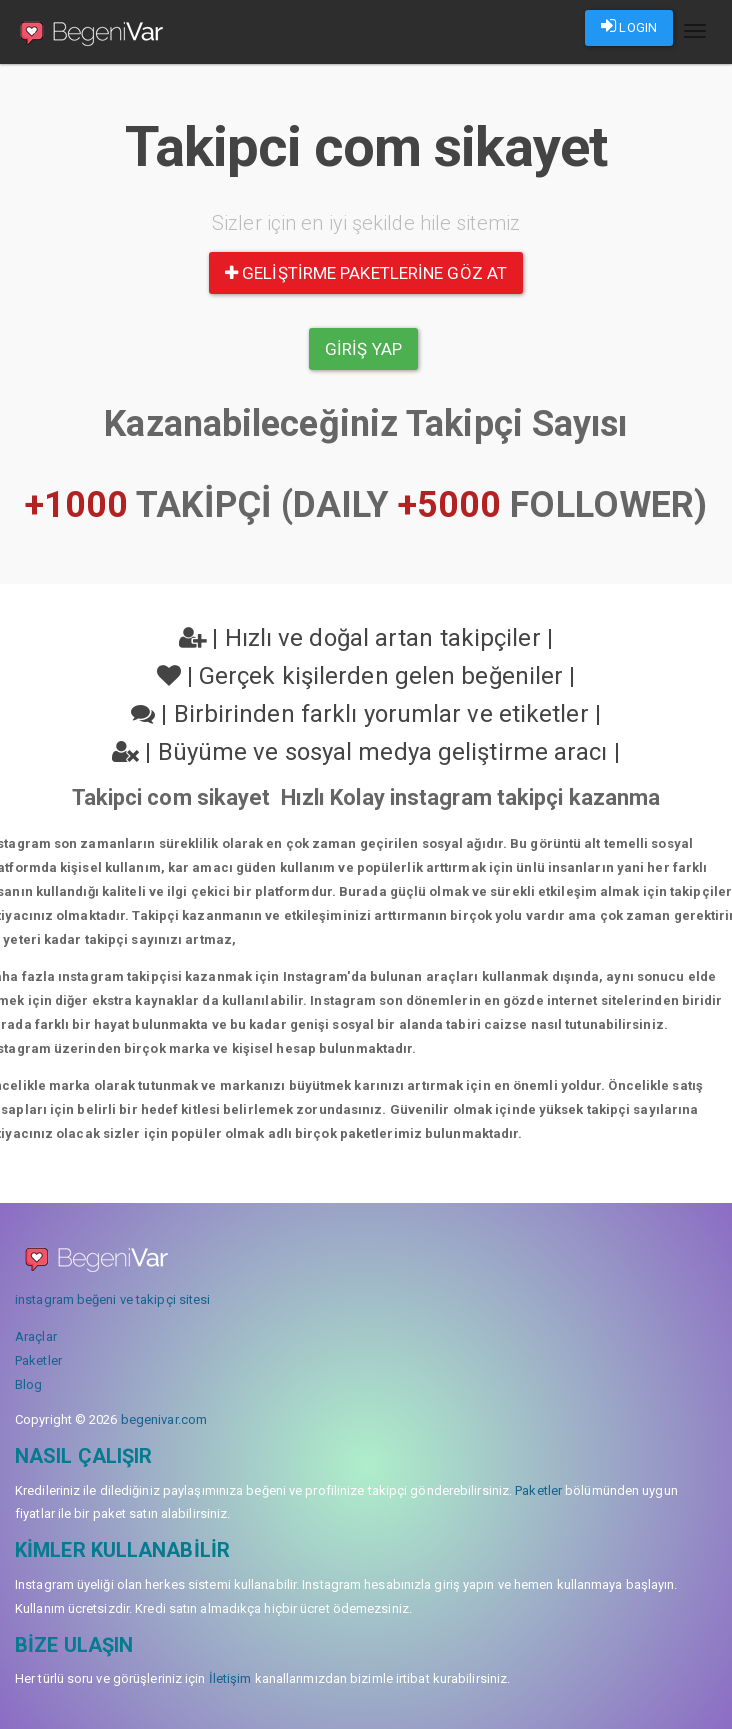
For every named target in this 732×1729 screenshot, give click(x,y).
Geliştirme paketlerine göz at (366, 273)
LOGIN (629, 26)
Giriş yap (363, 349)
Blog (28, 1384)
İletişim (230, 1678)
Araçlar (36, 1336)
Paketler (38, 1360)
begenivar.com (164, 1419)
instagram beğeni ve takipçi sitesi (112, 1299)
